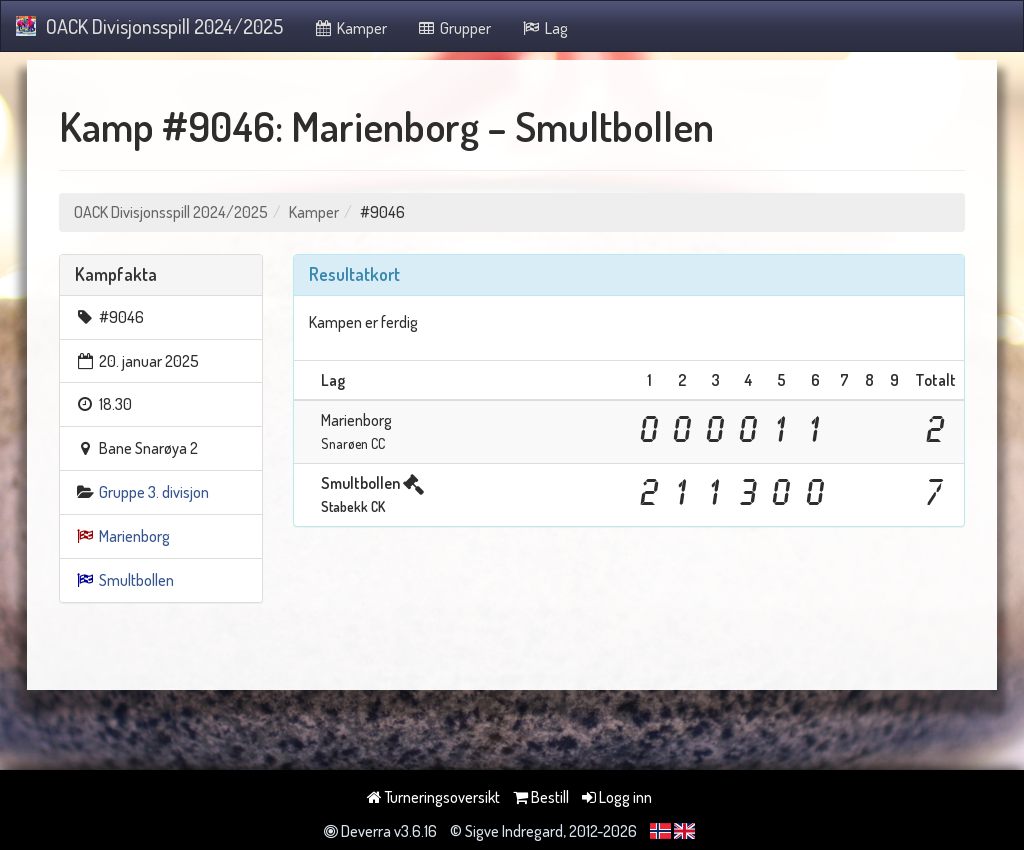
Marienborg (134, 536)
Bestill (541, 797)
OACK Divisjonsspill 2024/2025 (149, 26)
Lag (544, 28)
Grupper (454, 28)
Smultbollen (136, 580)
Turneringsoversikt (433, 797)
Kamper (350, 28)
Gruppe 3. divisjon (154, 492)
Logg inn (617, 797)
